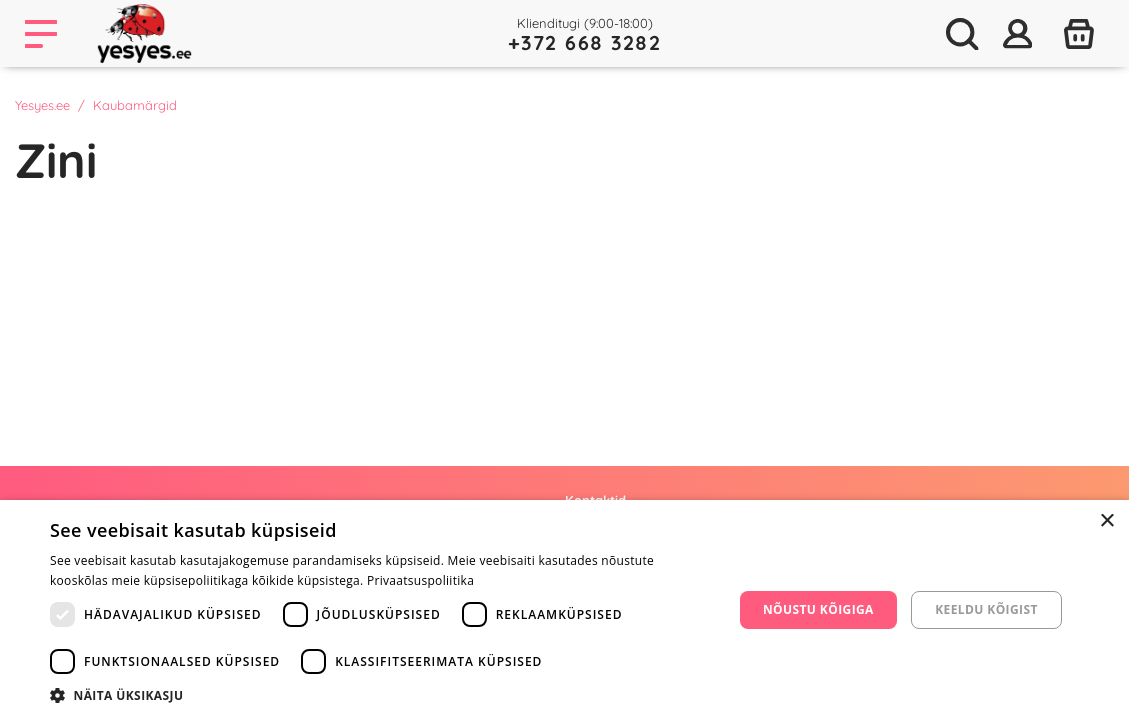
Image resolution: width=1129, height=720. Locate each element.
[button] (381, 695)
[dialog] (564, 610)
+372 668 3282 (585, 42)
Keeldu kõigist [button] (986, 609)
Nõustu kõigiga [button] (818, 609)
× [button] (1106, 521)
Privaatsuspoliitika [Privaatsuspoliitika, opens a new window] (420, 580)
